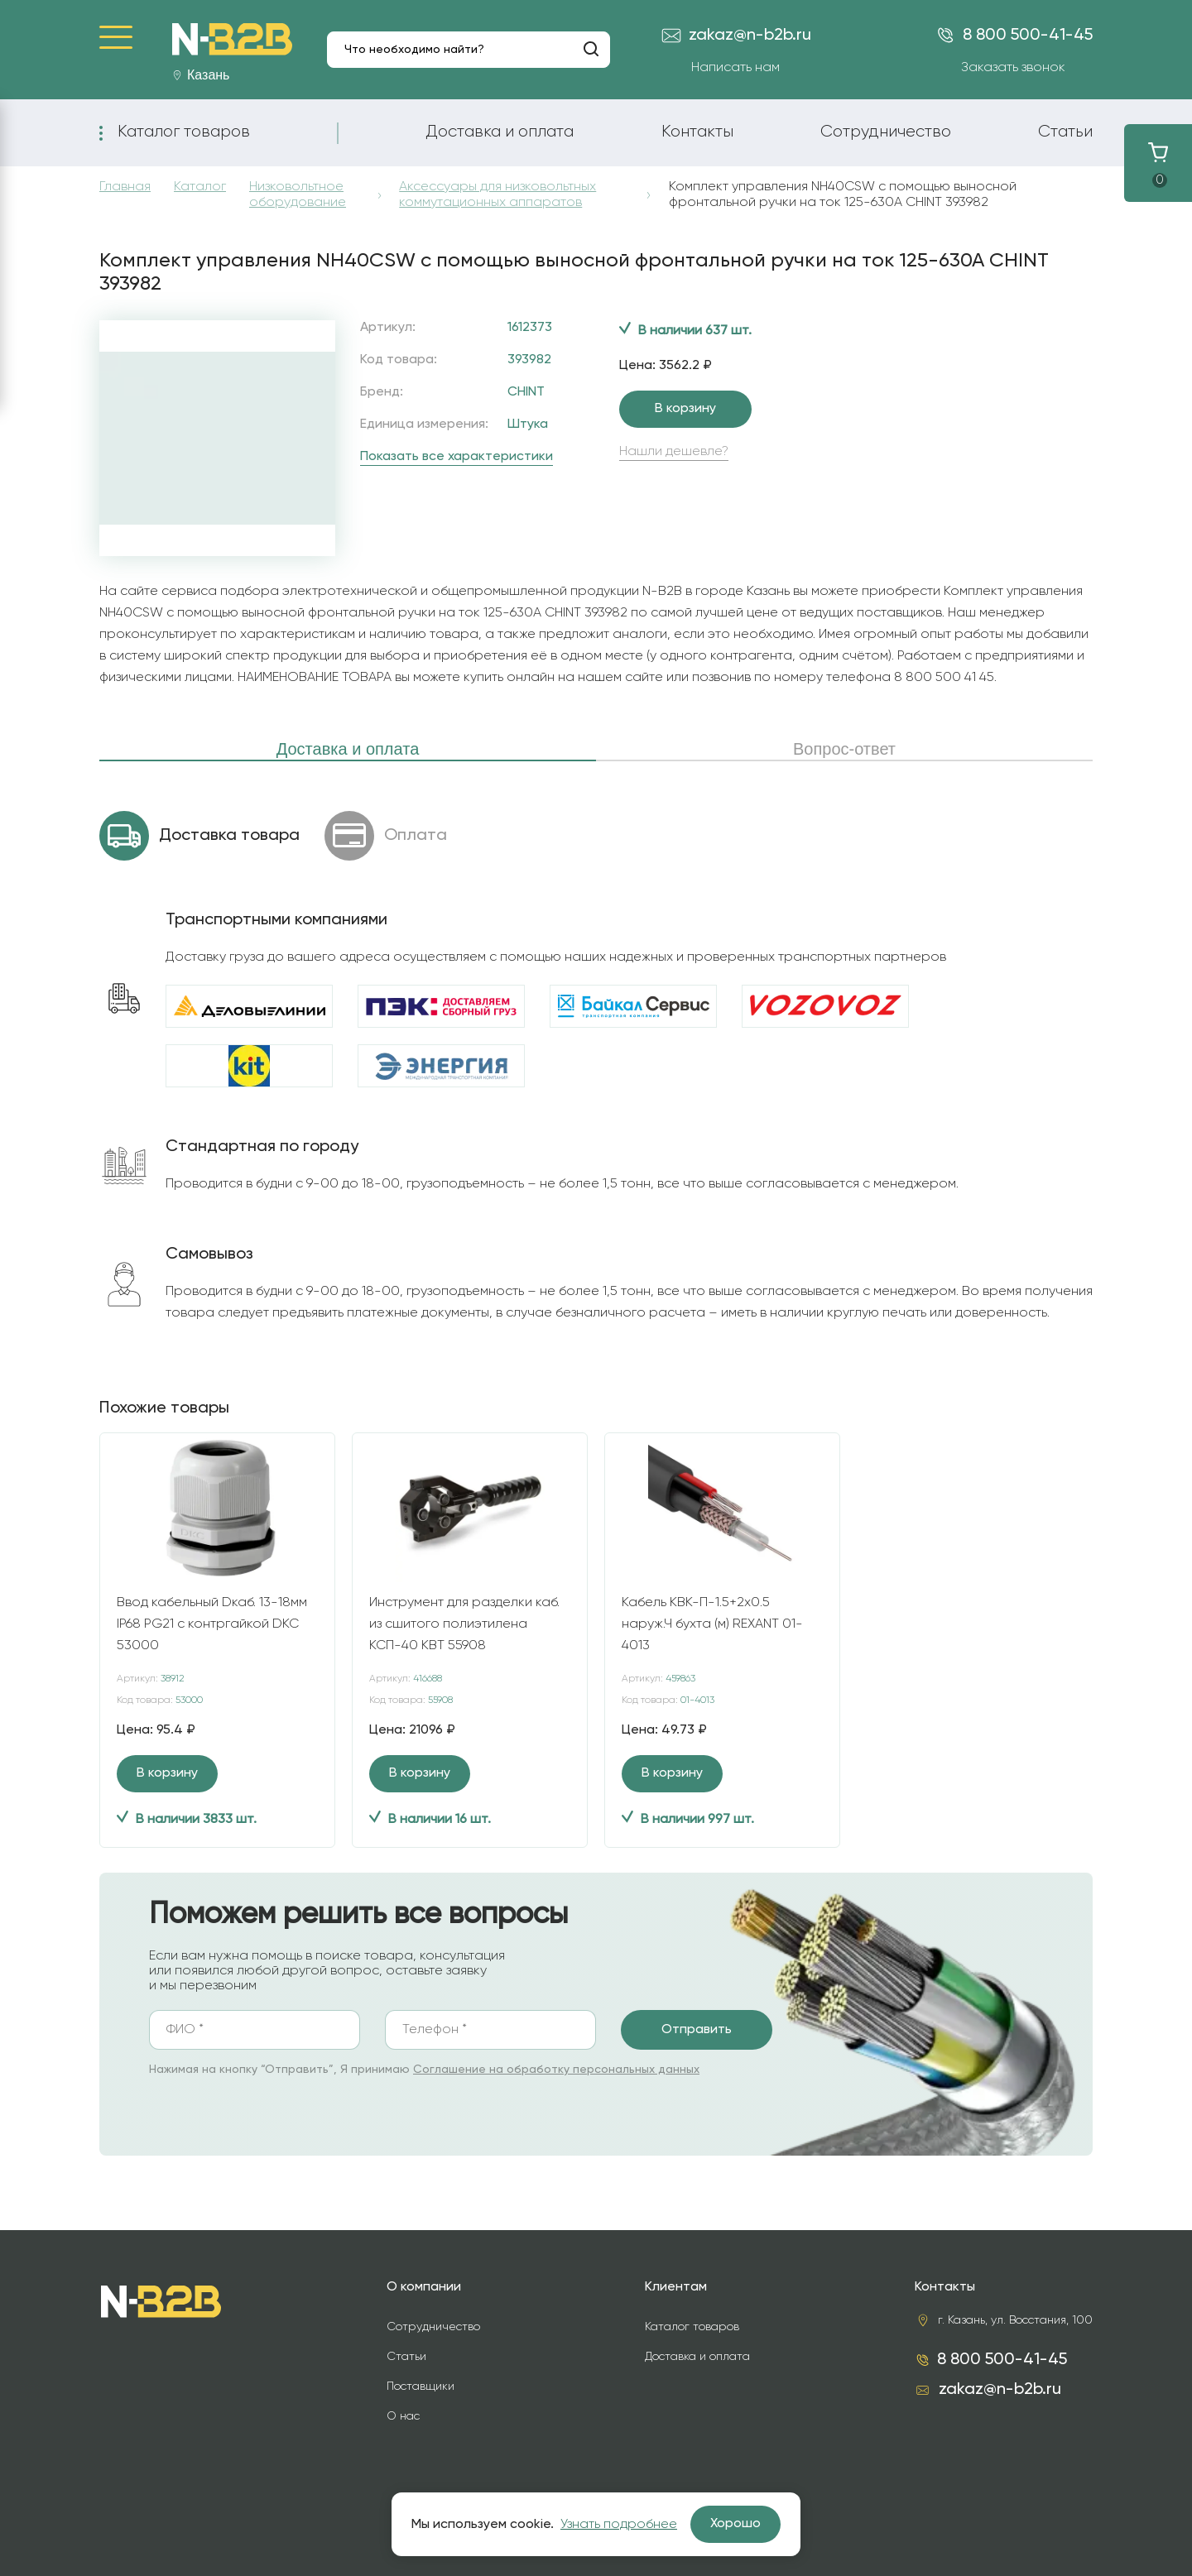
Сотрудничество (885, 131)
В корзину (685, 408)
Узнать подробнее (618, 2524)
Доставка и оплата (499, 131)
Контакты (697, 131)
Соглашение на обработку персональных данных (556, 2069)
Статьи (1065, 131)
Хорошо (735, 2523)
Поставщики (420, 2386)
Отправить (696, 2029)
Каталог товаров (184, 131)
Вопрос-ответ (844, 749)
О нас (403, 2416)
